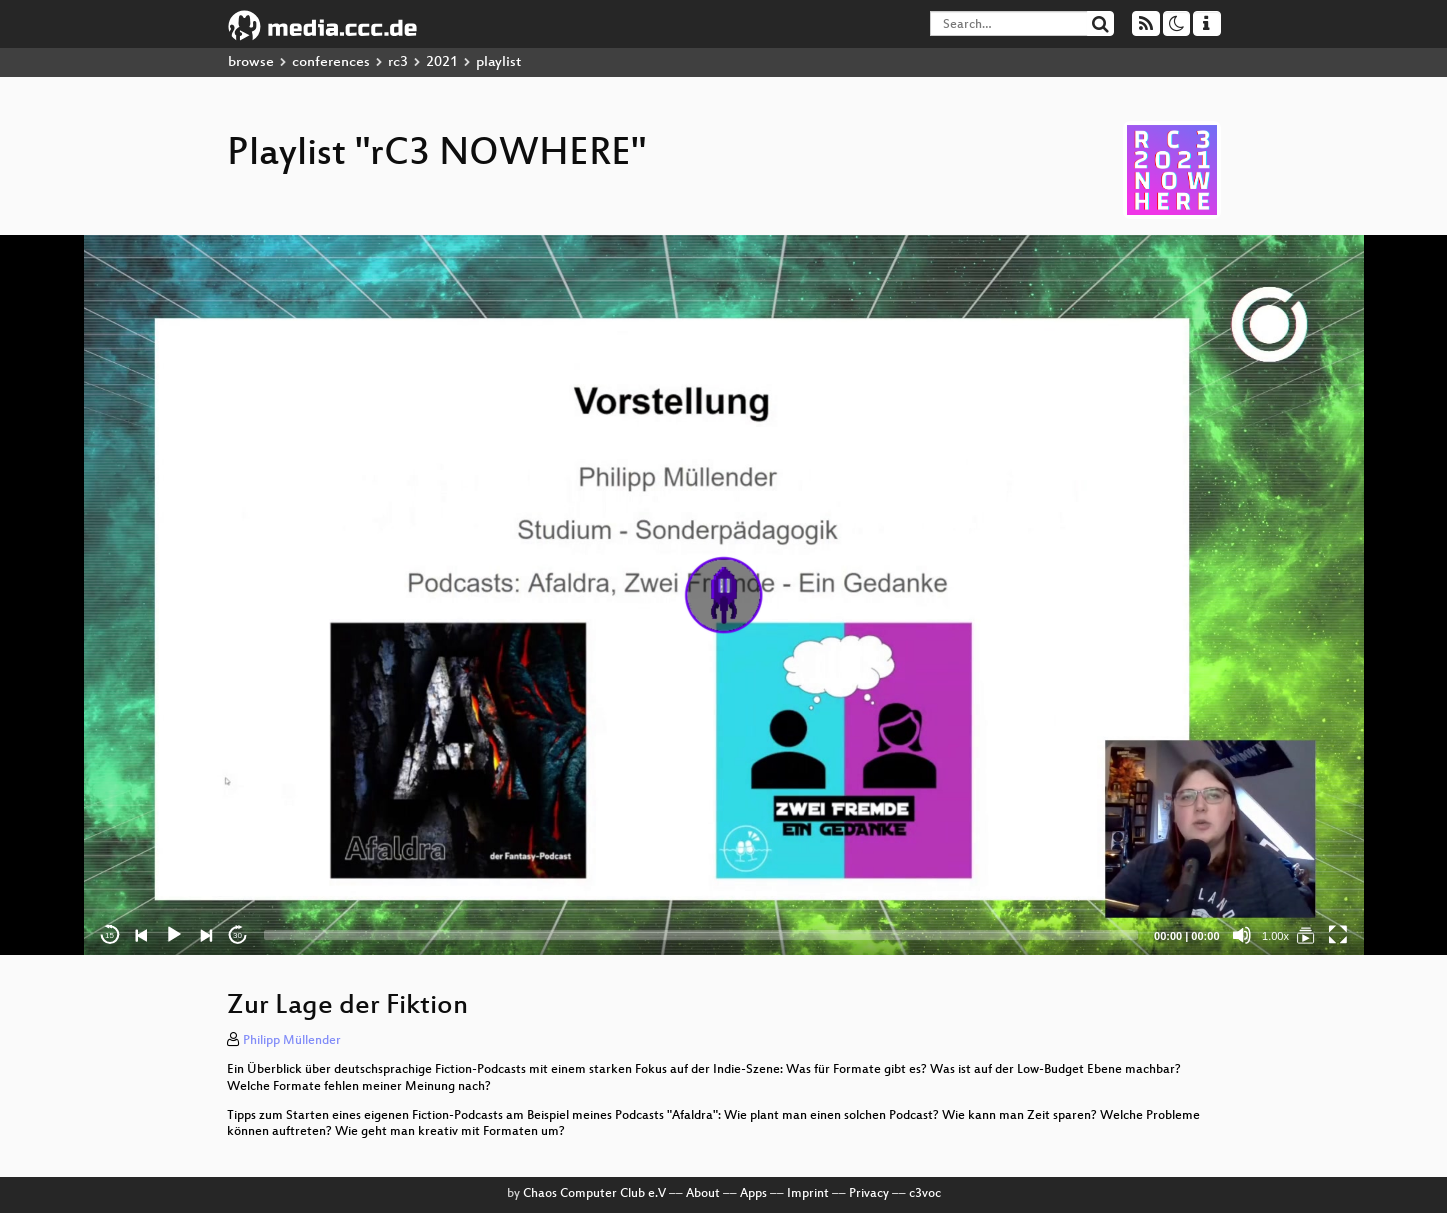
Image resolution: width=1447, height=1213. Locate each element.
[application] (724, 595)
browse (251, 62)
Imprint (808, 1194)
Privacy (869, 1194)
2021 (442, 62)
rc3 (398, 62)
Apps (753, 1194)
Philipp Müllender (292, 1041)
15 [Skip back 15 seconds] (109, 935)
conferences (331, 62)
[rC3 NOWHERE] (1306, 935)
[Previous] (142, 935)
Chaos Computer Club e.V (594, 1194)
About (703, 1194)
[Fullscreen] (1338, 935)
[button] (724, 595)
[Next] (206, 935)
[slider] (701, 935)
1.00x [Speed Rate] (1275, 936)
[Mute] (1242, 935)
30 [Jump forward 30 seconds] (237, 935)
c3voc (925, 1194)
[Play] (174, 935)
